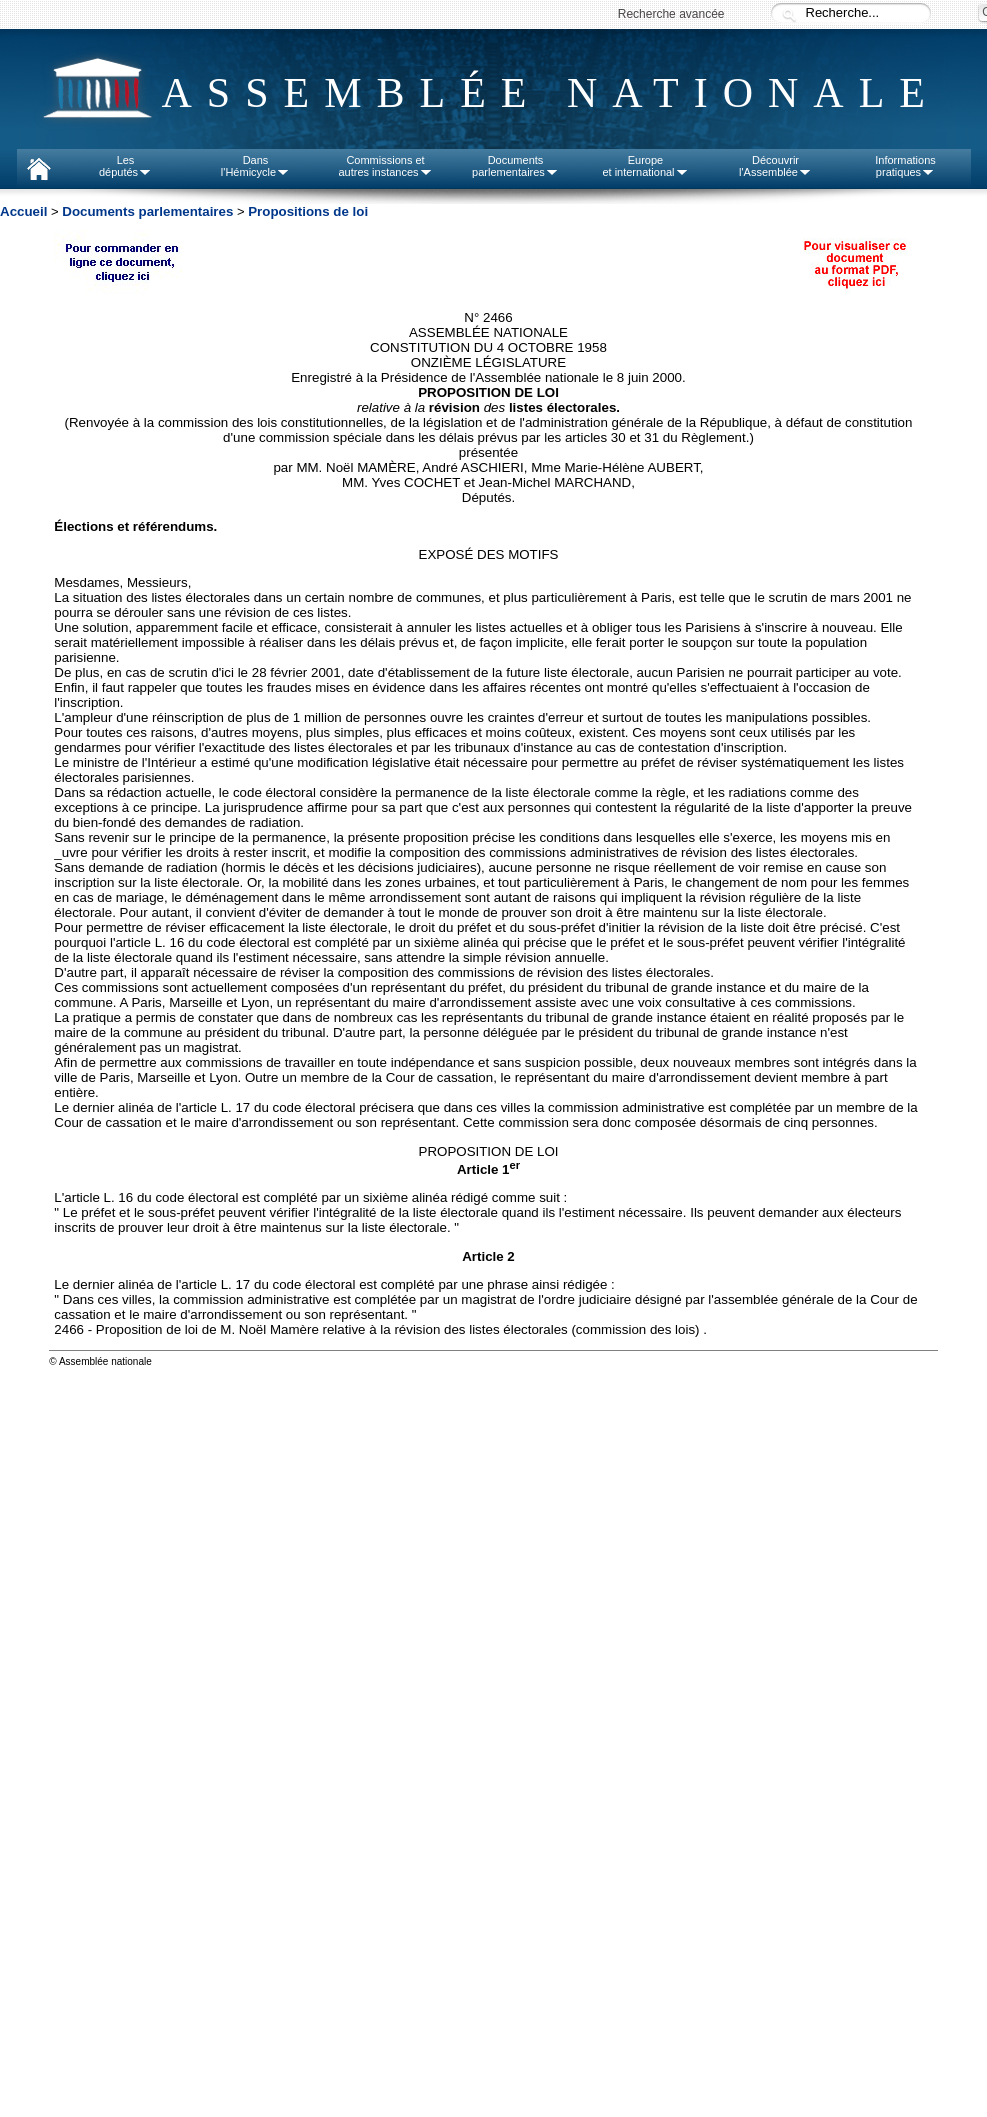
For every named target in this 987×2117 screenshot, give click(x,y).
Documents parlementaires (147, 211)
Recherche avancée (671, 14)
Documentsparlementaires (515, 166)
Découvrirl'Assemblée (775, 166)
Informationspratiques (905, 166)
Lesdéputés (125, 166)
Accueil (23, 211)
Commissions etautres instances (385, 166)
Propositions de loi (308, 211)
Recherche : (789, 14)
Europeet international (645, 166)
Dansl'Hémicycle (255, 166)
